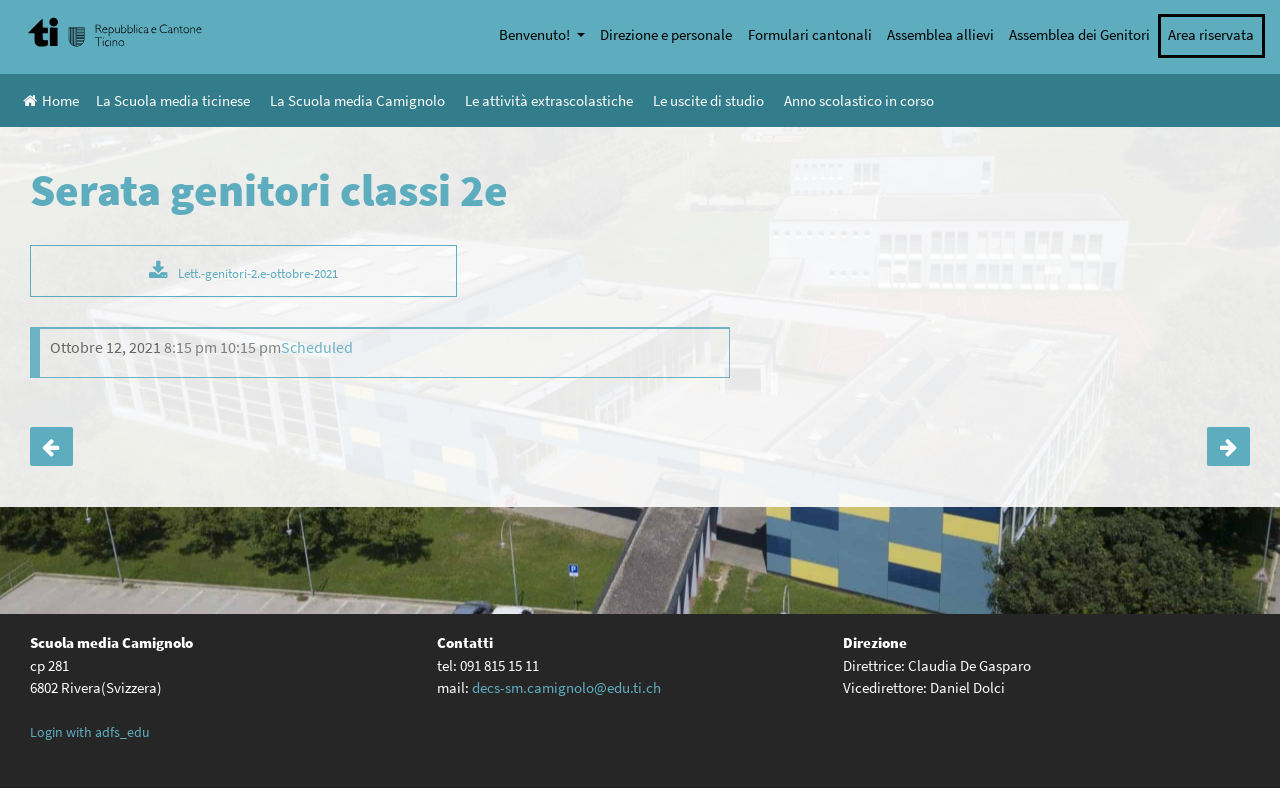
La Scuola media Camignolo (357, 100)
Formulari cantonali (810, 34)
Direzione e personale (666, 34)
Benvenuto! (536, 34)
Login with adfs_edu (90, 732)
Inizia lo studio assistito (1228, 447)
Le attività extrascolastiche (549, 100)
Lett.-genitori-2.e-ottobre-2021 (258, 273)
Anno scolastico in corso (859, 100)
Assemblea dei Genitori (1079, 34)
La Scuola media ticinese (173, 100)
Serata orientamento (51, 447)
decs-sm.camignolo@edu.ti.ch (566, 687)
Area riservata (1211, 34)
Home (51, 100)
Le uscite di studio (708, 100)
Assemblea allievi (940, 34)
